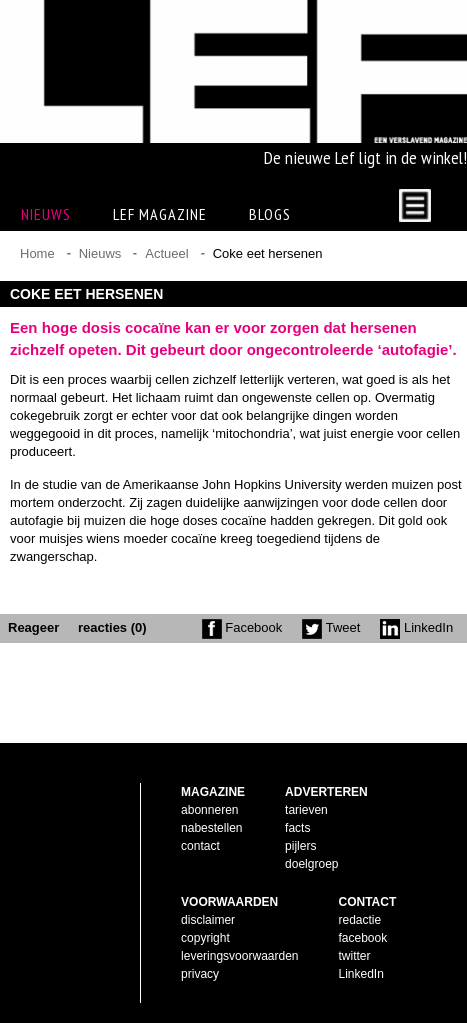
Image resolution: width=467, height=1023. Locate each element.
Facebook (242, 627)
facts (297, 828)
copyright (205, 938)
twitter (355, 956)
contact (200, 846)
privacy (200, 974)
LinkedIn (416, 627)
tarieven (306, 810)
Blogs (270, 214)
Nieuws (100, 253)
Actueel (166, 253)
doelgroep (311, 864)
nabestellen (211, 828)
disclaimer (208, 920)
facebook (363, 938)
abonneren (209, 810)
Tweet (331, 627)
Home (37, 253)
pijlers (300, 846)
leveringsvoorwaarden (239, 956)
